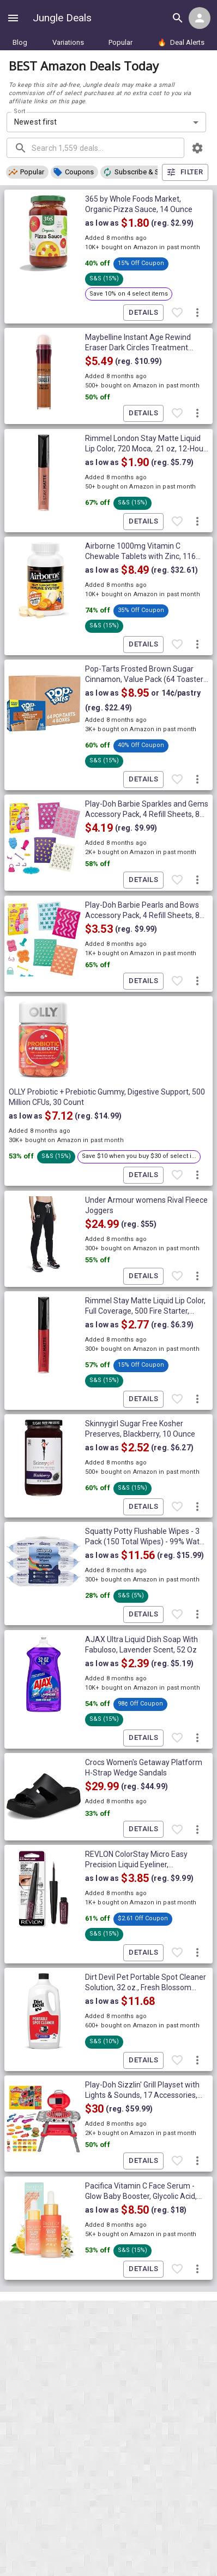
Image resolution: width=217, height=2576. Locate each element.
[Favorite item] (177, 312)
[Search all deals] (178, 18)
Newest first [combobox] (35, 121)
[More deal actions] (197, 313)
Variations (68, 42)
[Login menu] (199, 18)
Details (143, 313)
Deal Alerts (181, 42)
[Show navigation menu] (13, 18)
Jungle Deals (62, 17)
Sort (20, 111)
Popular (120, 42)
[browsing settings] (197, 148)
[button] (27, 172)
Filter (185, 172)
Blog (20, 42)
